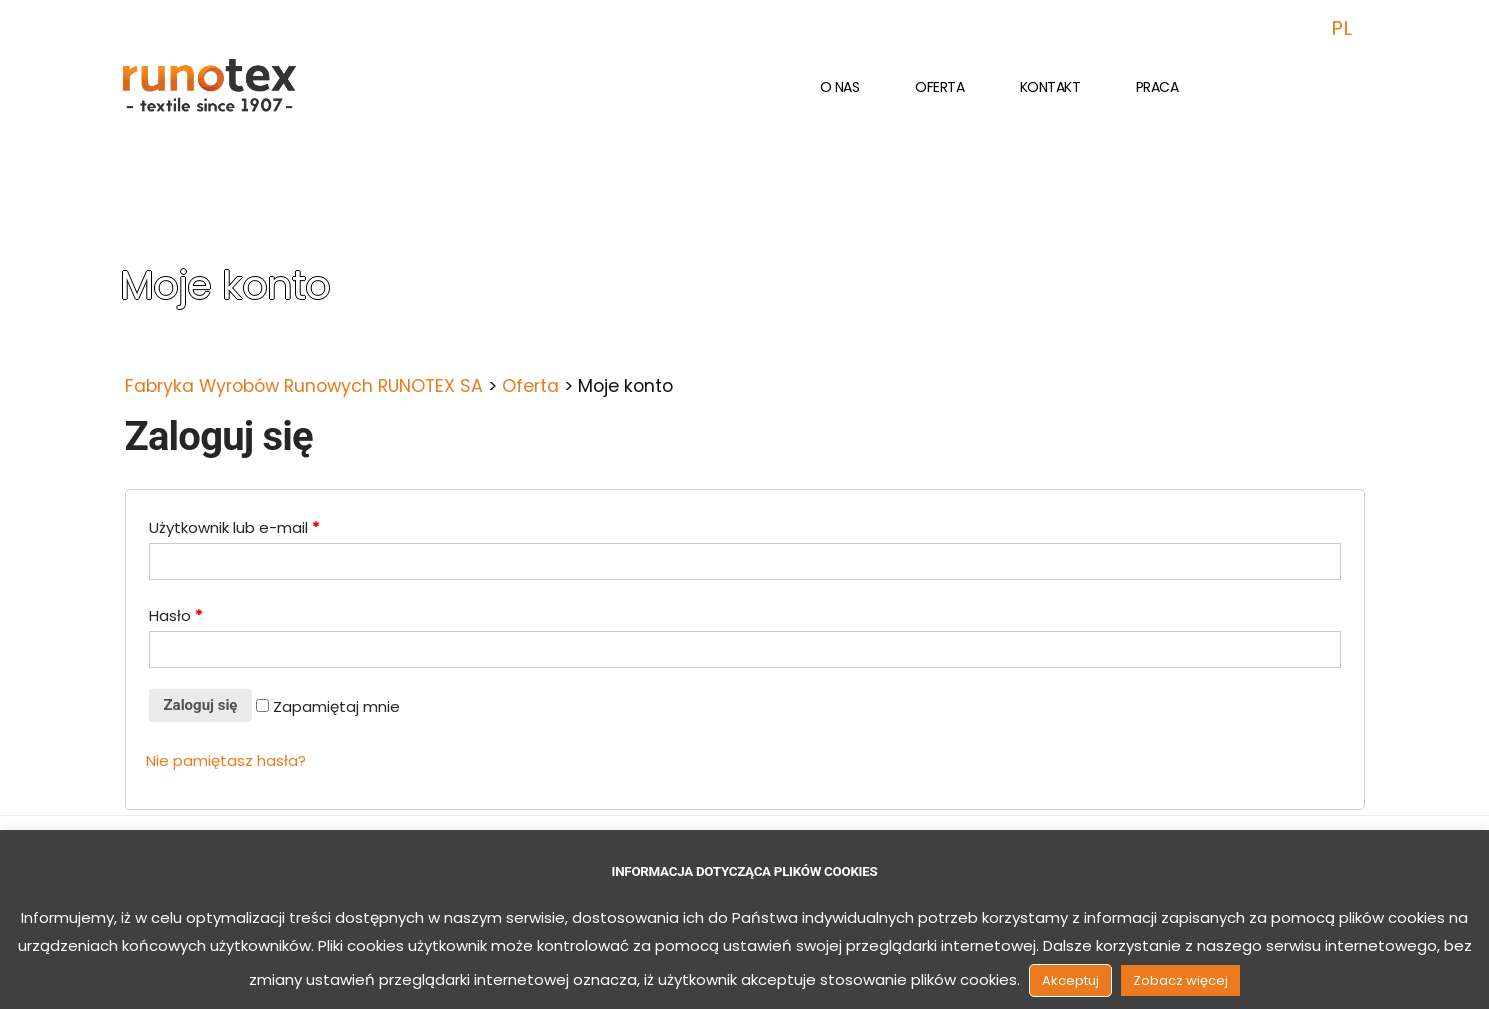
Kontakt (1050, 87)
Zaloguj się (201, 705)
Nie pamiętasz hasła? (226, 760)
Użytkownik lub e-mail (234, 527)
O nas (840, 87)
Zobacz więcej (1180, 980)
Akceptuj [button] (1070, 980)
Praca (1157, 87)
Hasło (175, 615)
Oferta (939, 87)
